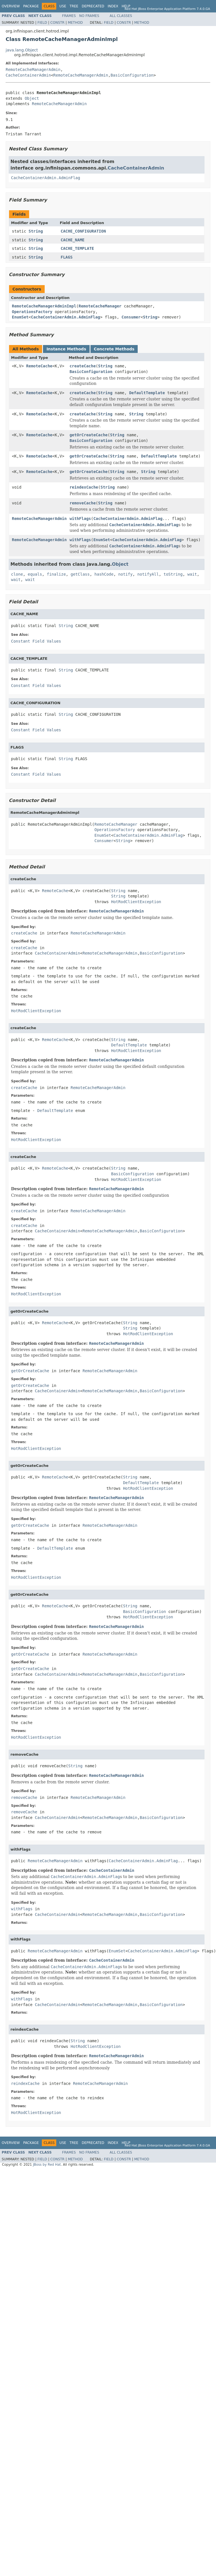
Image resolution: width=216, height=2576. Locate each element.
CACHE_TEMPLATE (77, 248)
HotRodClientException (136, 901)
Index (113, 6)
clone (17, 574)
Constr (57, 23)
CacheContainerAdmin (28, 75)
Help (126, 6)
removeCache (83, 503)
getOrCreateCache (89, 435)
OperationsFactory (32, 311)
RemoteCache (39, 366)
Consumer (131, 317)
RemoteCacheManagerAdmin (33, 69)
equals (35, 574)
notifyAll (148, 574)
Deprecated (93, 6)
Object (32, 98)
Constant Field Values (36, 641)
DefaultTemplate (147, 393)
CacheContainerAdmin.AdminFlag (45, 177)
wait (192, 574)
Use (62, 6)
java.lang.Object (22, 50)
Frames (69, 16)
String (36, 231)
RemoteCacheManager (100, 306)
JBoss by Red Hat (47, 2165)
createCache (83, 366)
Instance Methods (66, 349)
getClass (80, 574)
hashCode (103, 574)
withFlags (80, 518)
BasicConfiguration (132, 75)
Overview (11, 6)
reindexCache (84, 487)
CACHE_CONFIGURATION (83, 231)
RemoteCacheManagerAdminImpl (44, 306)
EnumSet (20, 317)
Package (31, 6)
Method (75, 23)
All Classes (121, 16)
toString (173, 574)
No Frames (89, 16)
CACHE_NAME (73, 240)
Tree (74, 6)
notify (125, 574)
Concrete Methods (114, 349)
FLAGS (67, 257)
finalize (56, 574)
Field (42, 23)
